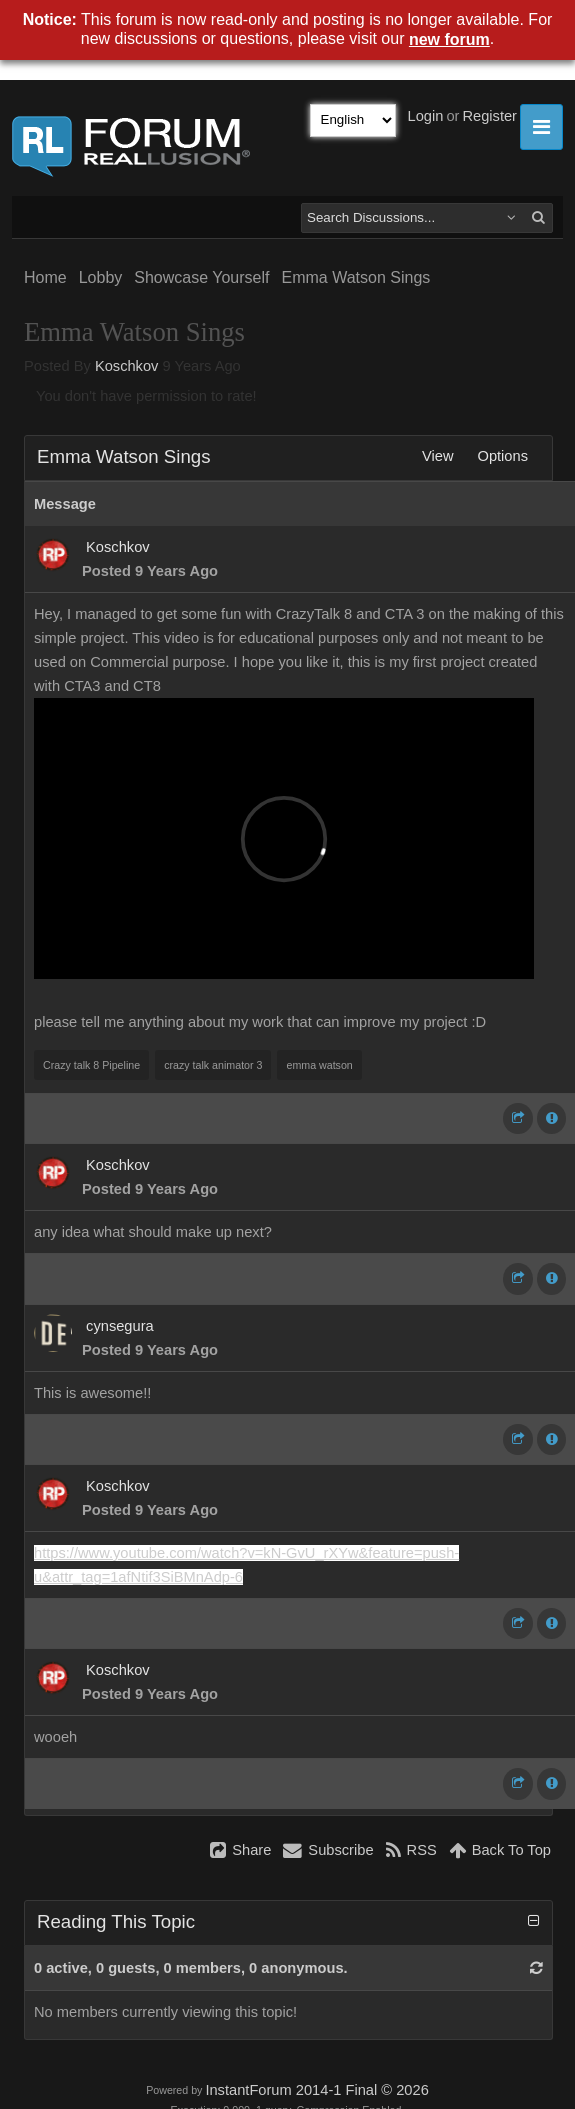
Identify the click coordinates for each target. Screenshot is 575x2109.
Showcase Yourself (201, 277)
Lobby (101, 277)
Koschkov (127, 366)
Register (489, 116)
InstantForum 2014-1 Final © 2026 (316, 2090)
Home (45, 277)
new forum (449, 39)
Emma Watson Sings (355, 277)
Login (426, 116)
